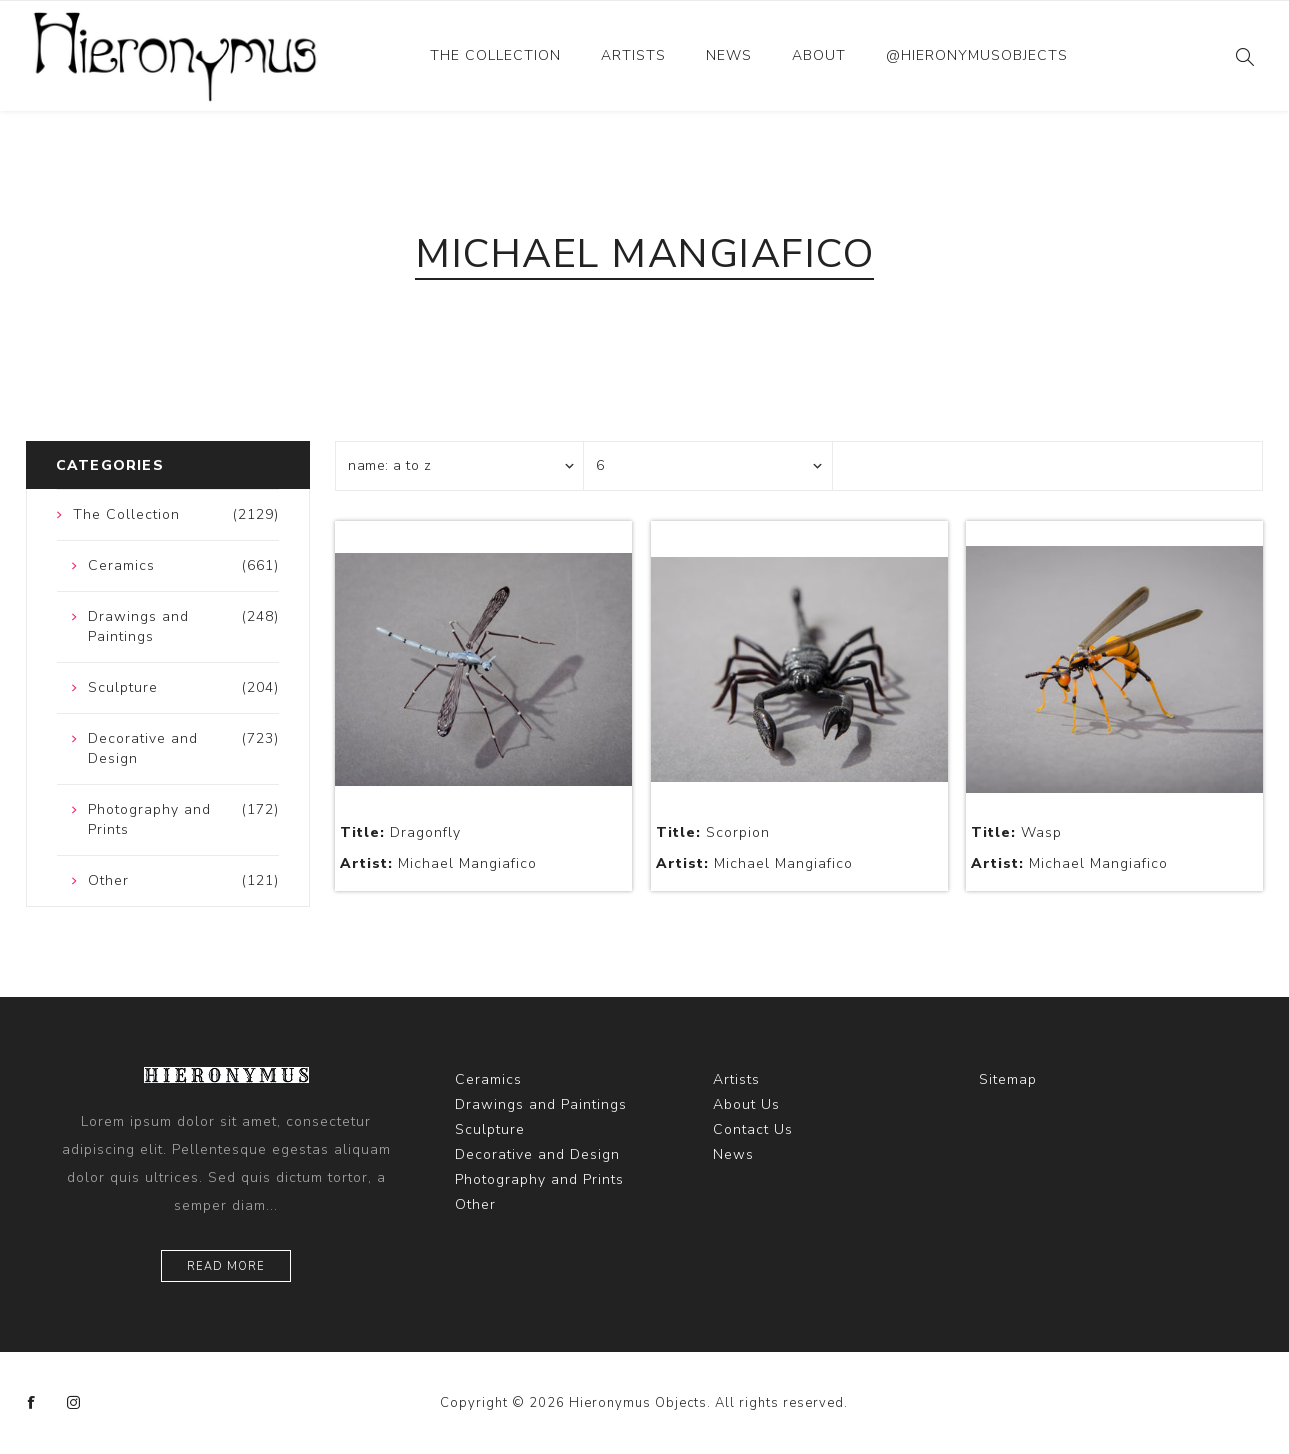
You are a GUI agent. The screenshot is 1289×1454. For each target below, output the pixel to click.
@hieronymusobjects (977, 55)
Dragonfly (400, 832)
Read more (226, 1266)
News (729, 55)
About (819, 55)
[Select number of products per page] (708, 466)
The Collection (495, 55)
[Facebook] (32, 1403)
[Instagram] (74, 1403)
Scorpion (713, 832)
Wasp (1016, 832)
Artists (633, 55)
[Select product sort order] (460, 466)
